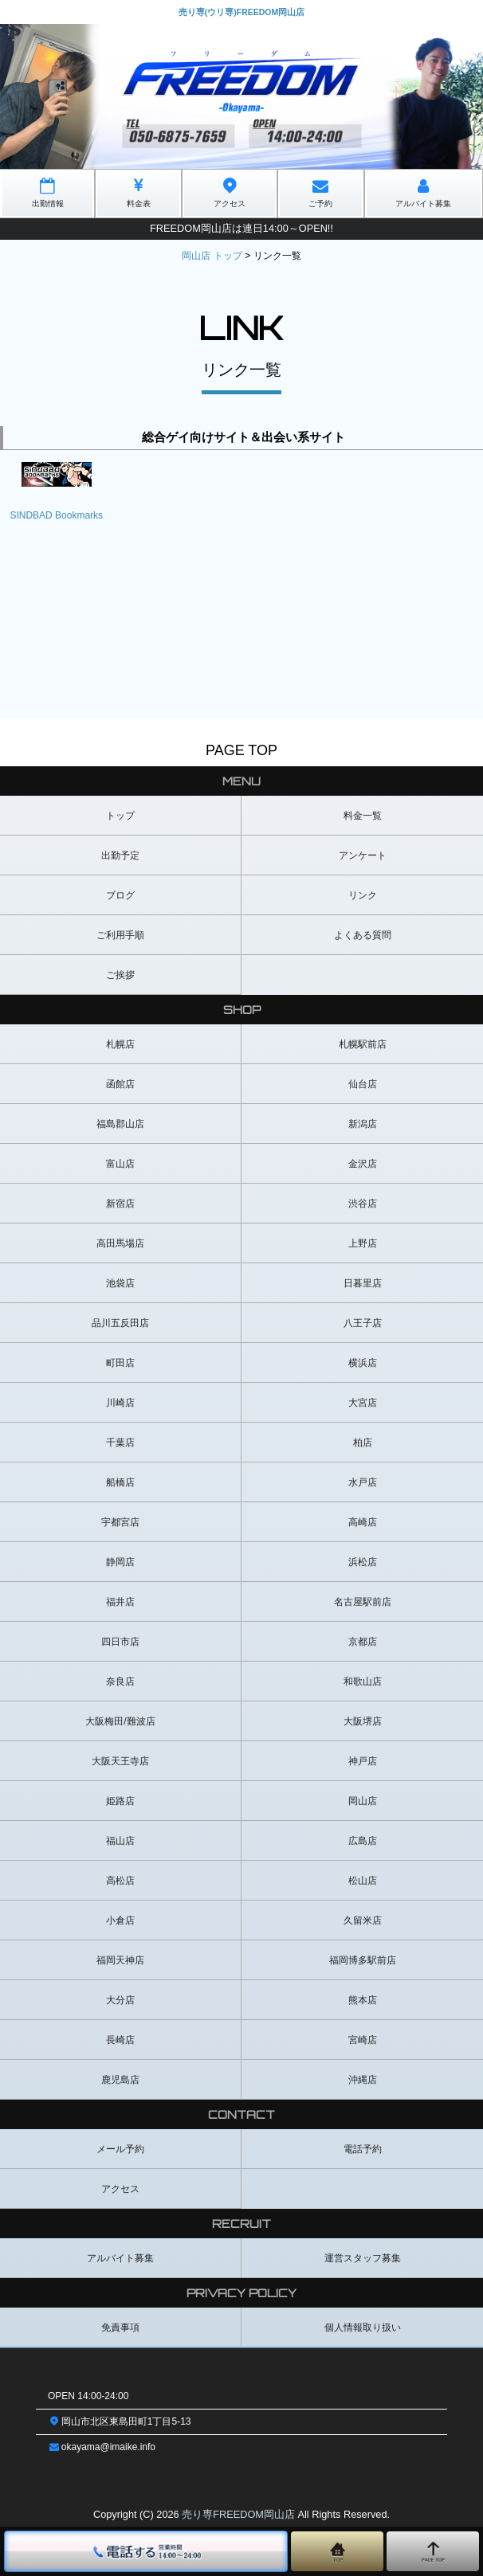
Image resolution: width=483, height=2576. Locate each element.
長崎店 (120, 2040)
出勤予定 (120, 855)
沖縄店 (362, 2079)
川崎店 (120, 1402)
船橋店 (120, 1482)
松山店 (362, 1880)
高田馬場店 (120, 1243)
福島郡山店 (120, 1123)
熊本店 (362, 2000)
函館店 (120, 1084)
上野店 (362, 1243)
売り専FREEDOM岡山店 (238, 2514)
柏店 (362, 1442)
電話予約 (363, 2149)
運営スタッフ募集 (362, 2258)
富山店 (120, 1163)
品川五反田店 (120, 1323)
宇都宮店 (120, 1522)
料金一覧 (363, 815)
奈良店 (120, 1681)
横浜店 (362, 1362)
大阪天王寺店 (120, 1761)
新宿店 (120, 1203)
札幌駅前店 (363, 1044)
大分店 (120, 2000)
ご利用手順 (120, 935)
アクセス (120, 2188)
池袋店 (120, 1283)
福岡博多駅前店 (362, 1960)
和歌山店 (363, 1681)
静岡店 (120, 1562)
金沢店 (362, 1163)
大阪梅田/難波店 (120, 1721)
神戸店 (362, 1761)
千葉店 (120, 1442)
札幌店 (120, 1044)
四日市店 (120, 1641)
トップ (120, 815)
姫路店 (120, 1801)
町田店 (120, 1362)
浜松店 (362, 1562)
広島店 (362, 1840)
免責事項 (120, 2327)
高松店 (120, 1880)
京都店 (362, 1641)
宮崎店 (362, 2040)
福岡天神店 (120, 1960)
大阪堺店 (363, 1721)
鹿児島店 (120, 2079)
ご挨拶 (120, 975)
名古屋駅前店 (362, 1601)
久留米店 (363, 1920)
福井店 (120, 1601)
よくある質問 (362, 935)
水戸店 (362, 1482)
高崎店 (362, 1522)
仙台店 (362, 1084)
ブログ (120, 895)
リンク (362, 895)
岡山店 (362, 1801)
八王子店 (363, 1323)
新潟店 (362, 1123)
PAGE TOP (241, 750)
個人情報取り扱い (362, 2327)
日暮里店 (363, 1283)
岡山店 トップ (212, 255)
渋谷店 (362, 1203)
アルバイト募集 (120, 2258)
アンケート (363, 855)
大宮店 (362, 1402)
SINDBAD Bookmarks (56, 515)
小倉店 (120, 1920)
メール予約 (120, 2149)
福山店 (120, 1840)
